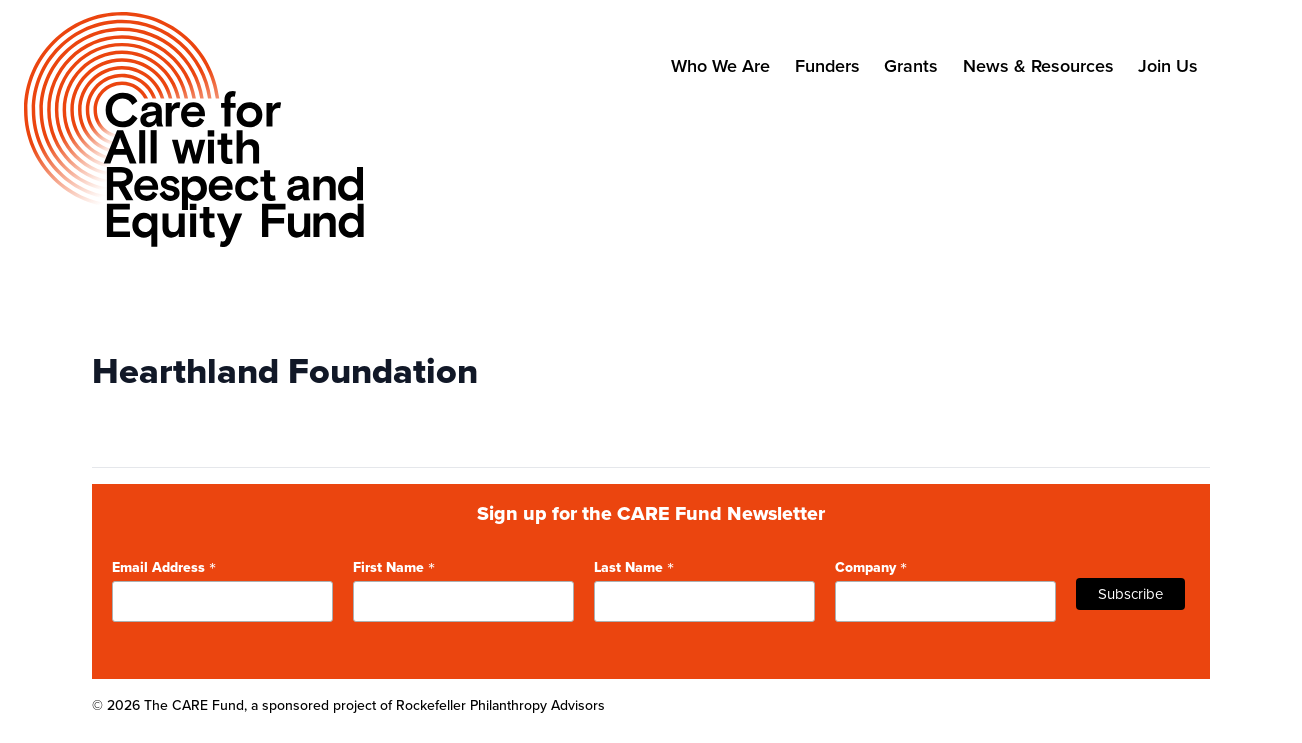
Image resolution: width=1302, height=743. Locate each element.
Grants (911, 65)
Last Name (634, 566)
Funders (827, 65)
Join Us (1168, 65)
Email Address (164, 566)
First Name (394, 566)
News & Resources (1038, 65)
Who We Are (720, 65)
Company (871, 566)
